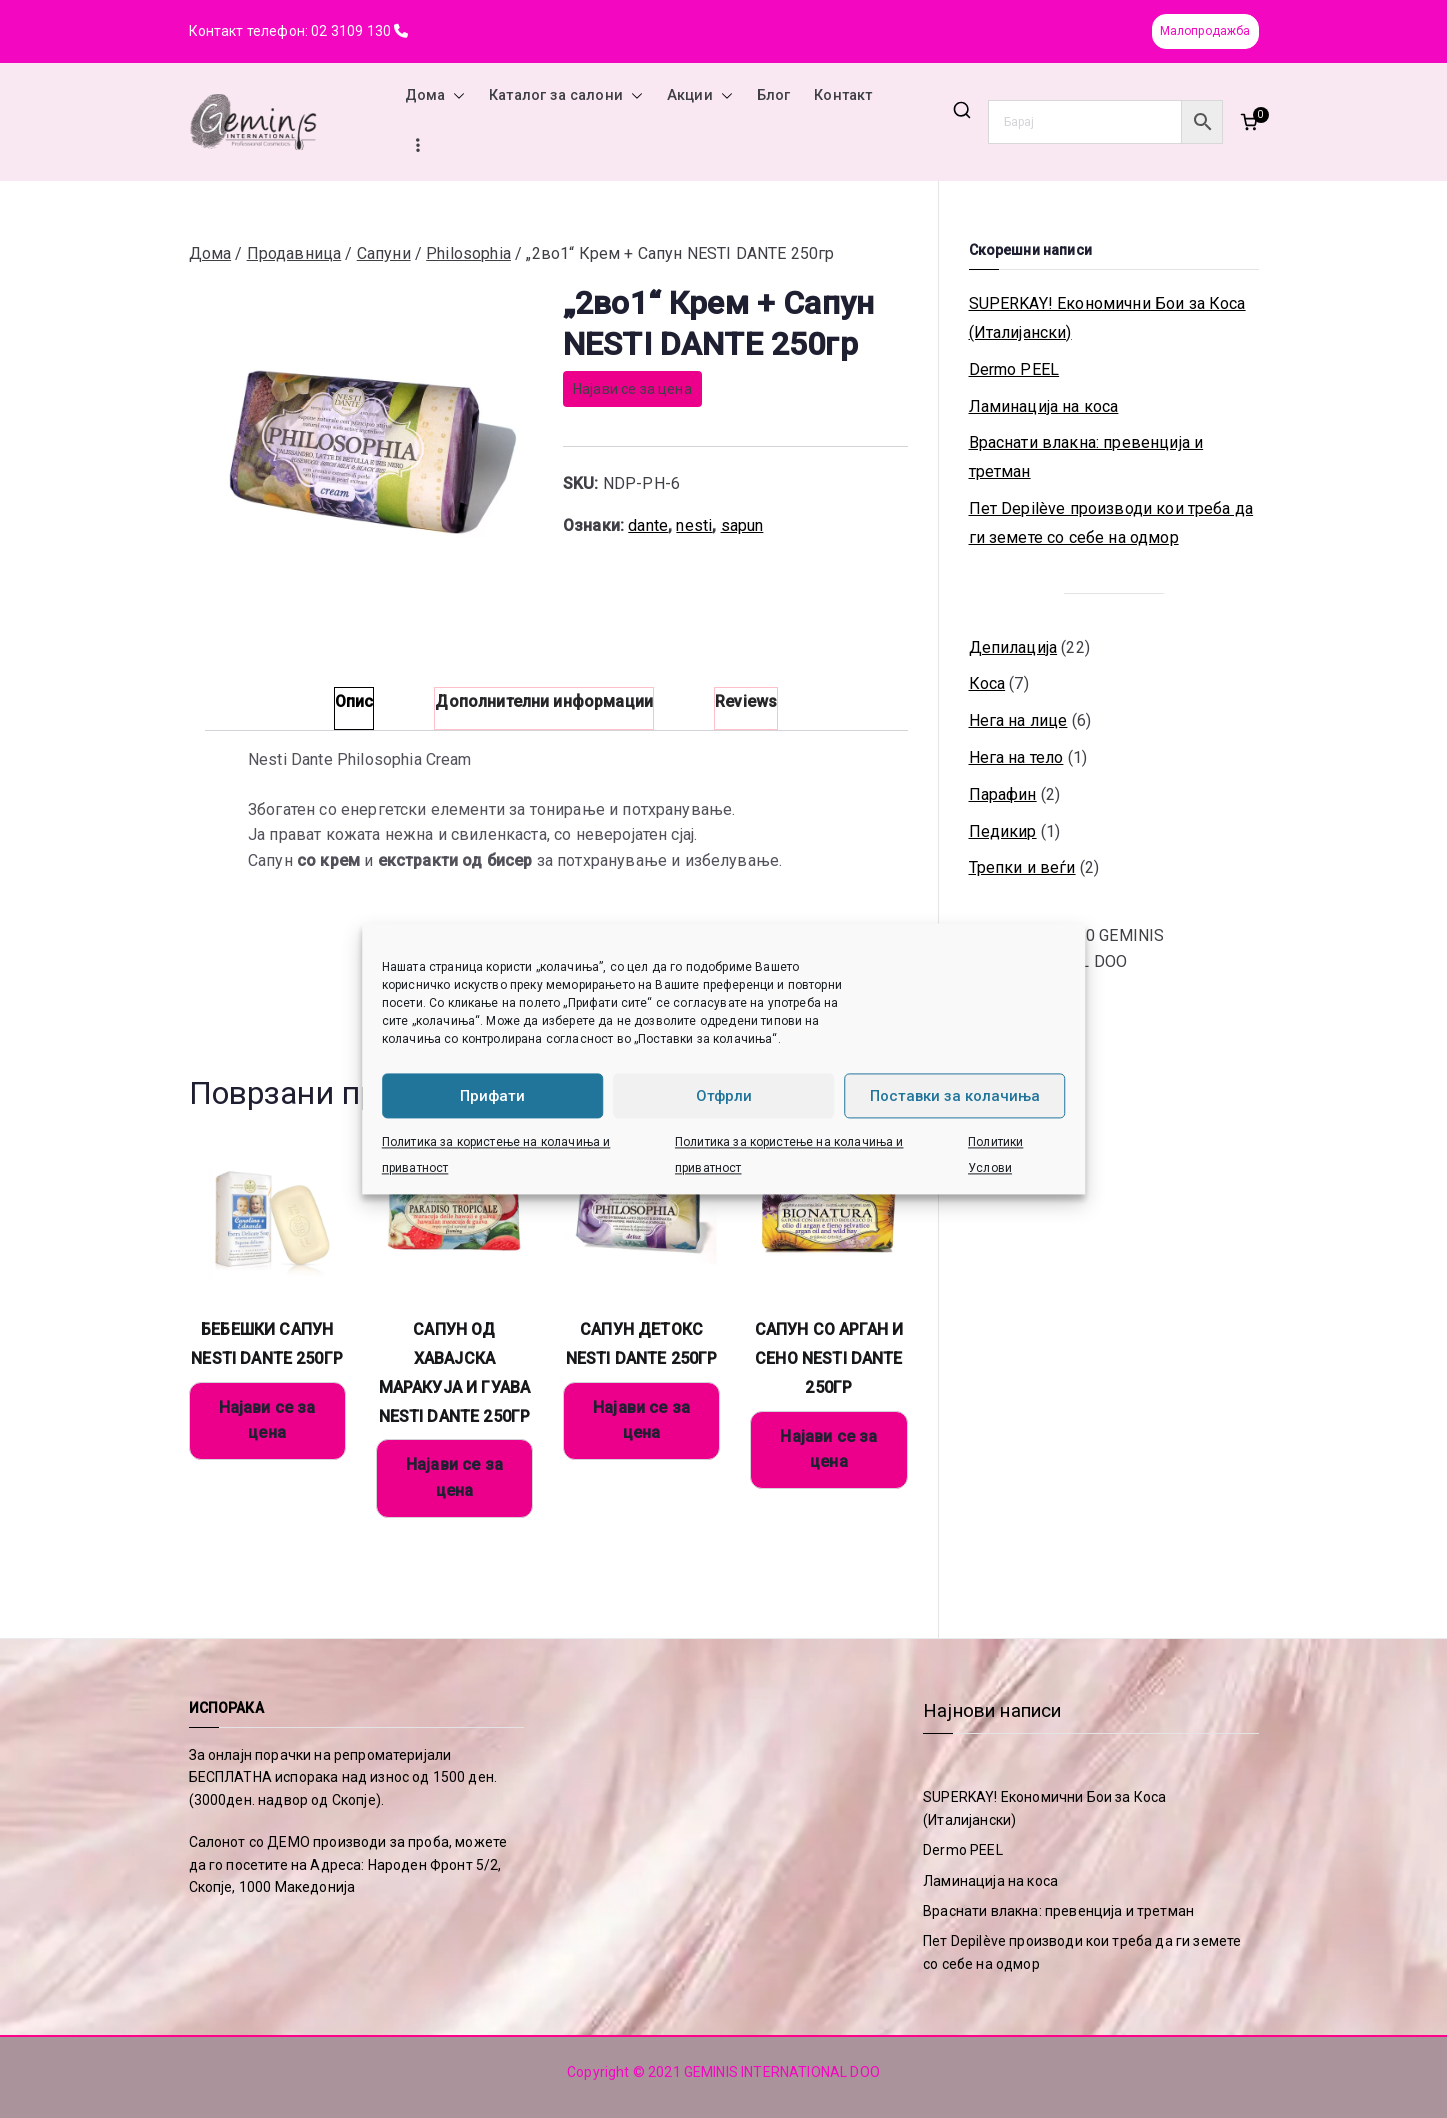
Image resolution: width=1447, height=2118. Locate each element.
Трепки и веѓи (1022, 867)
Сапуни (384, 253)
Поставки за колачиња (955, 1096)
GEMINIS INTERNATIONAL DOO (782, 2072)
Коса (987, 683)
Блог (774, 95)
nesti (694, 525)
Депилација (1013, 647)
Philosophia (468, 253)
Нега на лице (1018, 720)
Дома (435, 96)
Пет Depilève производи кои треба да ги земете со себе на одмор (1111, 523)
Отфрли (724, 1096)
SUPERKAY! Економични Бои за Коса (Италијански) (1107, 318)
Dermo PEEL (1014, 369)
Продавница (294, 253)
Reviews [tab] (746, 701)
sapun (742, 525)
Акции (700, 96)
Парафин (1003, 794)
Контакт (843, 95)
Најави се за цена (632, 389)
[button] (455, 96)
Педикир (1003, 831)
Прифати (492, 1096)
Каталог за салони (566, 96)
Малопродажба (1205, 31)
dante (648, 525)
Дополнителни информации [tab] (544, 701)
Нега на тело (1016, 757)
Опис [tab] (354, 701)
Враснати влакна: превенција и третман (1086, 457)
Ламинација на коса (1044, 406)
